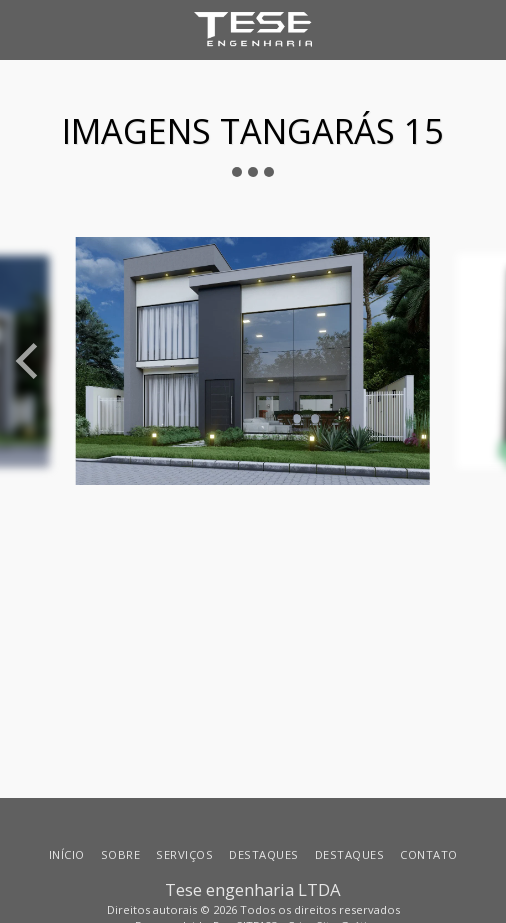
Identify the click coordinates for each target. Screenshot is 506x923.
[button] (22, 28)
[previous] (30, 361)
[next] (476, 361)
